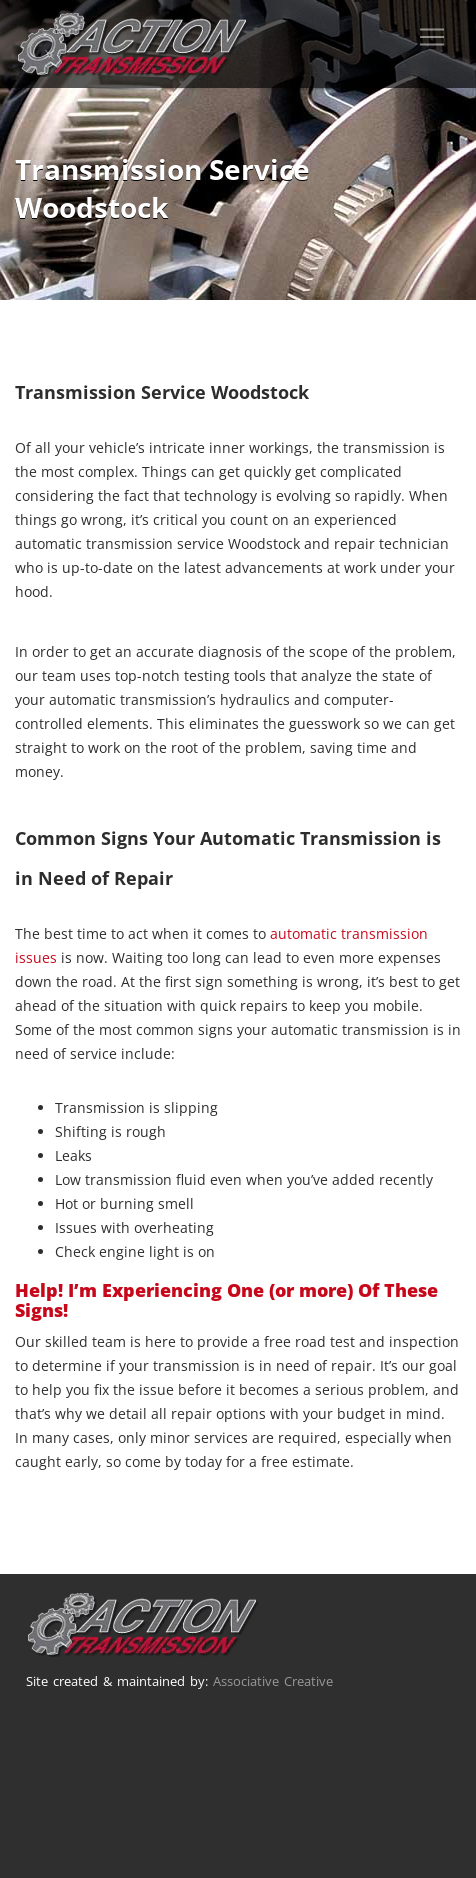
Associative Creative (273, 1681)
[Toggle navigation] (432, 37)
